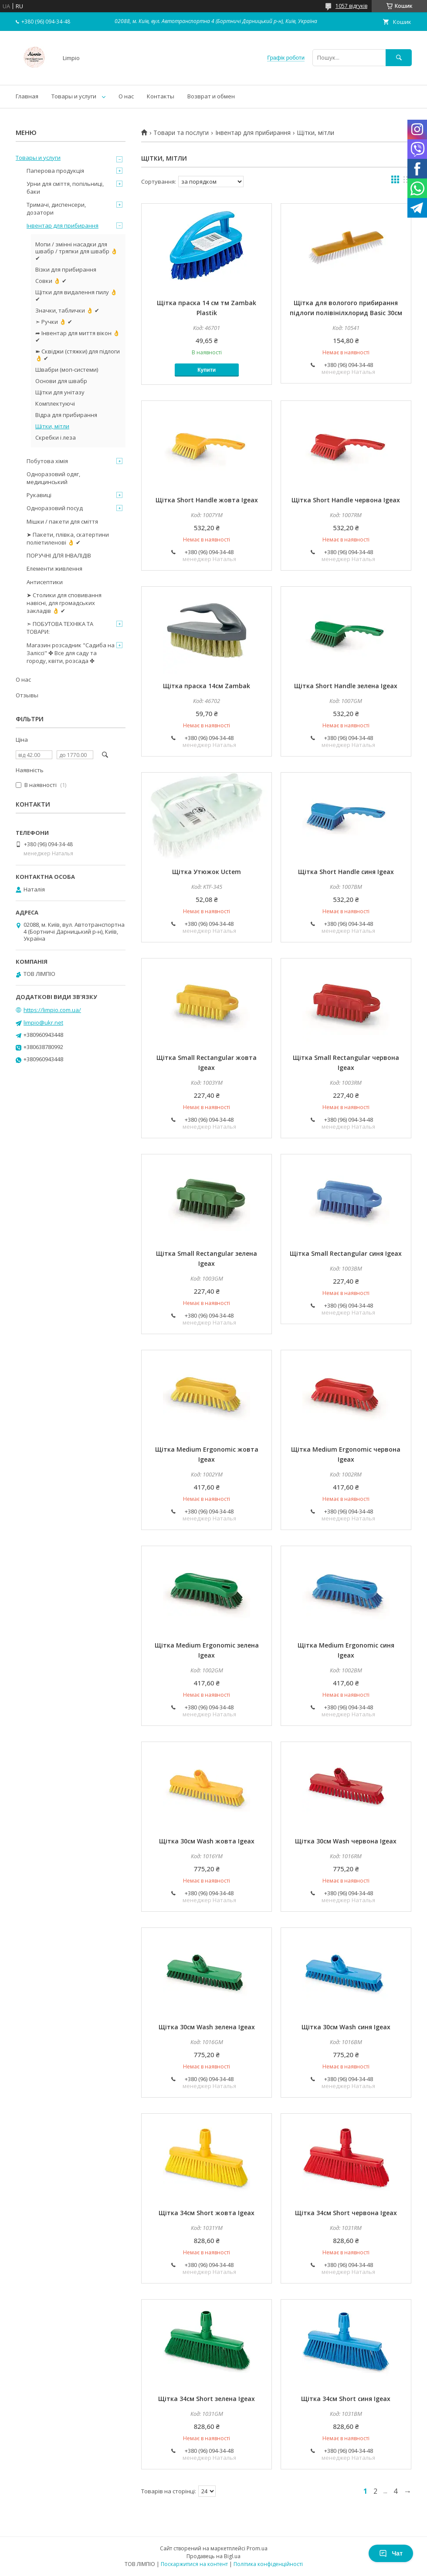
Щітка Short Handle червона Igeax (345, 500)
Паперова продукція (55, 171)
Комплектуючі (55, 403)
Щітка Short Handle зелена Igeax (345, 686)
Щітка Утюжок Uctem (206, 872)
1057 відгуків (351, 6)
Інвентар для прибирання (253, 132)
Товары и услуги (73, 96)
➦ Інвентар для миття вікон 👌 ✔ (77, 336)
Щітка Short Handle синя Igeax (346, 872)
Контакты (160, 96)
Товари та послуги (181, 132)
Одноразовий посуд (55, 508)
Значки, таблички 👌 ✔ (67, 310)
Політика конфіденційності (268, 2564)
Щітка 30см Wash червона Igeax (345, 1841)
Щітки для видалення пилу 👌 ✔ (76, 295)
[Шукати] (399, 57)
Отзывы (27, 695)
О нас (126, 96)
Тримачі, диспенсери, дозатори (56, 208)
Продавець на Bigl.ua (213, 2556)
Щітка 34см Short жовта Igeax (206, 2213)
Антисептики (45, 582)
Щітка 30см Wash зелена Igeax (207, 2027)
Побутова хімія (47, 461)
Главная (27, 96)
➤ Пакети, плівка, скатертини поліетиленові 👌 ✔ (68, 538)
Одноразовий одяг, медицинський (53, 478)
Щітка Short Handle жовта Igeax (207, 500)
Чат (391, 2553)
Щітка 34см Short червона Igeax (346, 2213)
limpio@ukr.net (43, 1022)
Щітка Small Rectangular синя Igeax (346, 1253)
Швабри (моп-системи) (66, 369)
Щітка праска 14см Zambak (206, 686)
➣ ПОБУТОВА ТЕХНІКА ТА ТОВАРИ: (60, 628)
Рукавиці (39, 495)
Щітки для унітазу (60, 392)
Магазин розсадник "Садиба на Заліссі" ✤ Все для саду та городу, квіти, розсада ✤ (71, 653)
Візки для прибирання (65, 269)
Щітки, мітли (52, 426)
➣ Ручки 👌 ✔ (53, 322)
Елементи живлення (54, 568)
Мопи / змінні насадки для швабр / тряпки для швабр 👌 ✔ (76, 251)
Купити (206, 370)
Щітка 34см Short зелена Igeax (206, 2398)
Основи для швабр (61, 381)
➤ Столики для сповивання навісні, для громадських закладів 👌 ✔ (64, 603)
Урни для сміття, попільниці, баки (65, 187)
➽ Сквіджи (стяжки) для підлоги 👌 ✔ (77, 354)
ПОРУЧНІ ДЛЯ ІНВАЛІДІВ (59, 555)
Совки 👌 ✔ (51, 281)
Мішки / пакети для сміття (62, 521)
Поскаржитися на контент (194, 2564)
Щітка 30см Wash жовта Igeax (206, 1841)
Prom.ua (257, 2548)
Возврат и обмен (211, 96)
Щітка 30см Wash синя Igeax (346, 2027)
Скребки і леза (55, 437)
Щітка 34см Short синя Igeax (345, 2398)
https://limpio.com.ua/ (52, 1009)
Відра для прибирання (66, 415)
